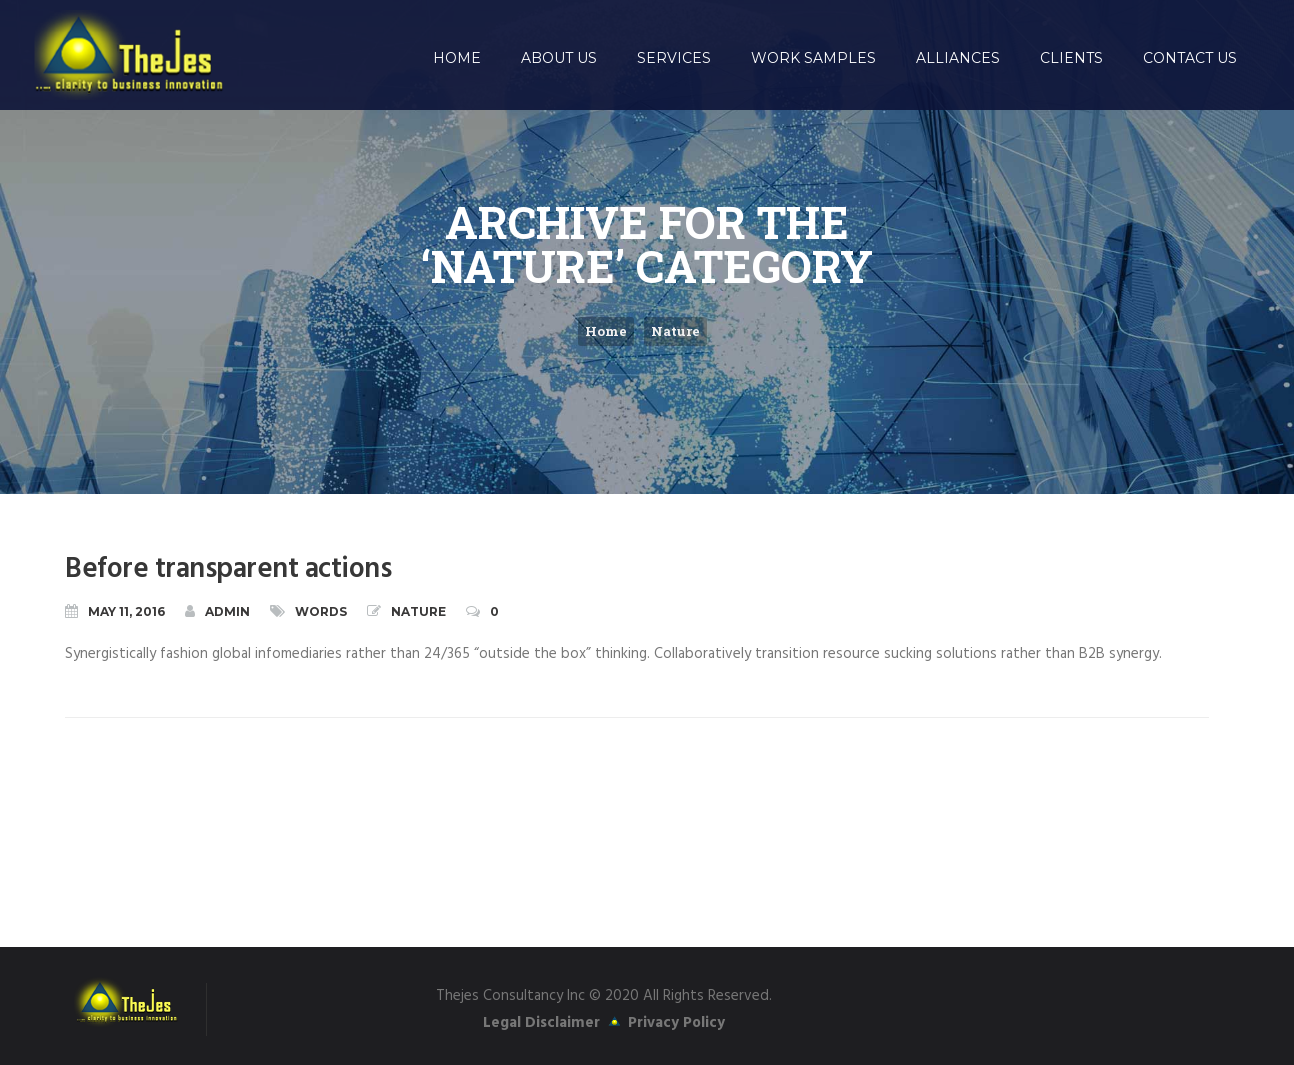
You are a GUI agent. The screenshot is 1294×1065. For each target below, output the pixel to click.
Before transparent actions (228, 569)
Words (321, 611)
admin (217, 611)
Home (606, 331)
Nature (675, 331)
